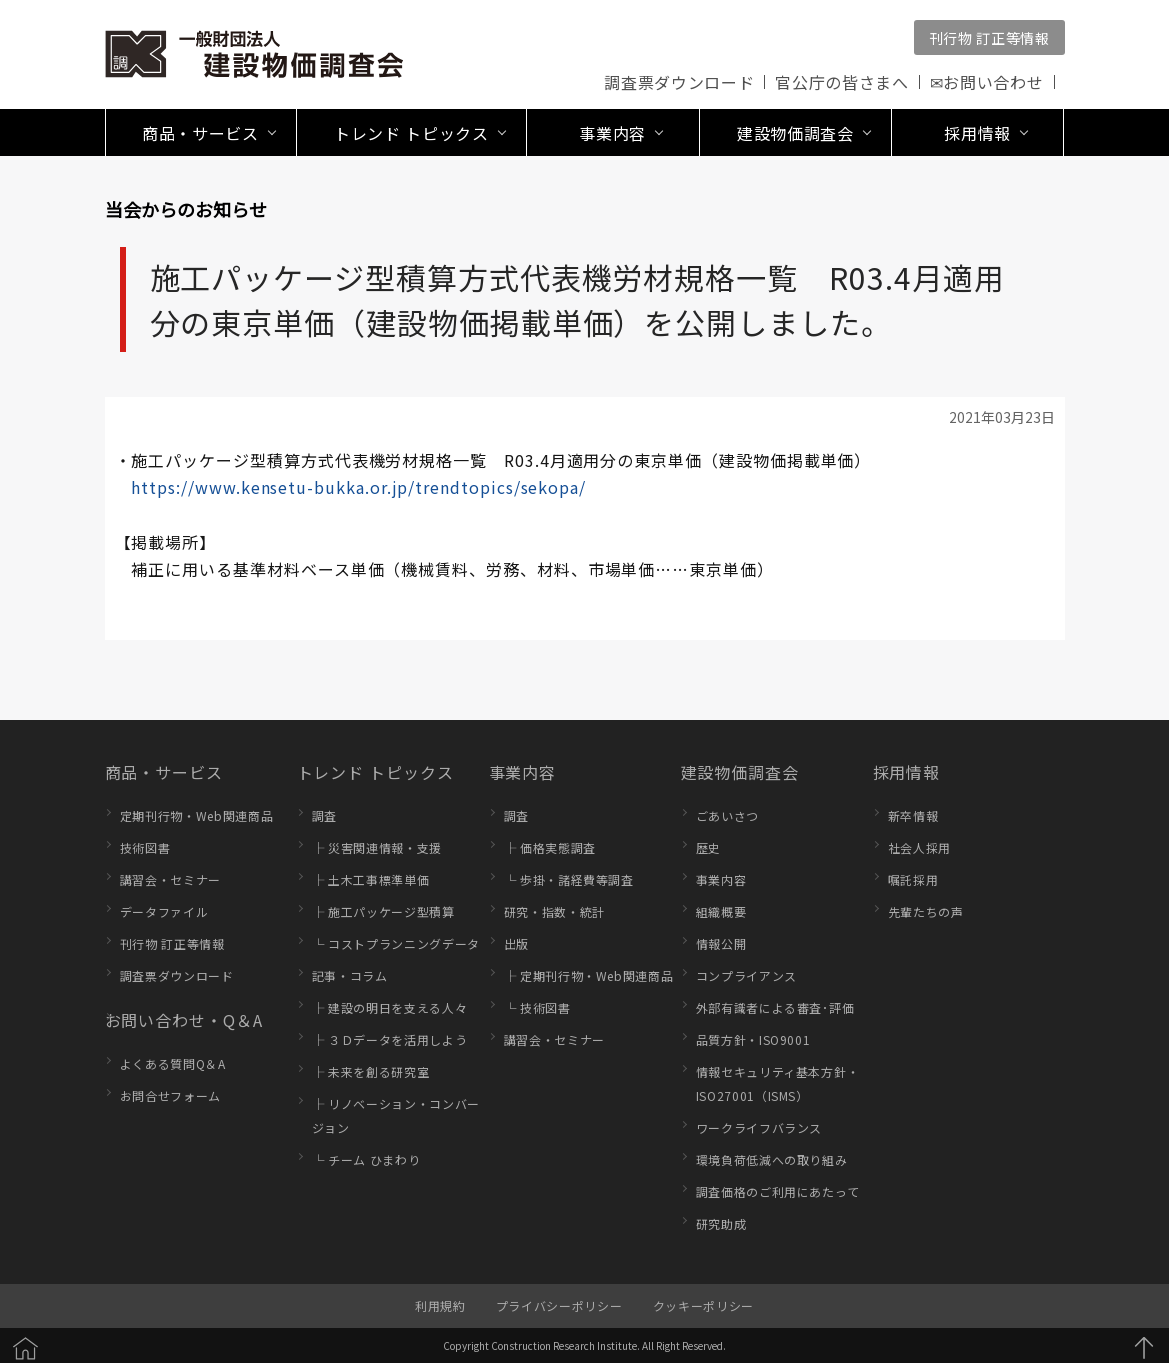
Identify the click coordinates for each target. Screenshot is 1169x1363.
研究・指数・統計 (554, 911)
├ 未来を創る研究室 (371, 1071)
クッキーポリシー (703, 1305)
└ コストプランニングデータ (396, 943)
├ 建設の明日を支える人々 (390, 1007)
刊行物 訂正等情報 (989, 38)
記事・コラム (350, 975)
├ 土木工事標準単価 (371, 879)
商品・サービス (164, 772)
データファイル (164, 911)
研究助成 (721, 1223)
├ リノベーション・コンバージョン (396, 1115)
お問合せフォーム (170, 1095)
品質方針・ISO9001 (753, 1039)
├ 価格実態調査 (550, 847)
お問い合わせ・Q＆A (184, 1020)
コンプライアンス (746, 975)
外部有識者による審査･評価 (775, 1007)
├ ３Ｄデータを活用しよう (390, 1039)
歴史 (708, 847)
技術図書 (145, 847)
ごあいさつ (727, 815)
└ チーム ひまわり (366, 1159)
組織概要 (721, 911)
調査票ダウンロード (679, 82)
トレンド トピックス (375, 772)
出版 (516, 943)
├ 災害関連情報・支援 (377, 847)
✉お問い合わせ (987, 82)
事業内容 (523, 772)
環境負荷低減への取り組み (772, 1159)
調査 (324, 815)
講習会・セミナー (170, 879)
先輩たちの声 (926, 911)
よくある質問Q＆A (173, 1063)
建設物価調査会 (740, 772)
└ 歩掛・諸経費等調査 (569, 879)
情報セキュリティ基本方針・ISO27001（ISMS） (778, 1083)
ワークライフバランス (759, 1127)
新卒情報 (913, 815)
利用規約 (440, 1305)
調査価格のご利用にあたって (778, 1191)
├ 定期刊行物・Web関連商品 (589, 975)
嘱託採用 (913, 879)
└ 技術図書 (537, 1007)
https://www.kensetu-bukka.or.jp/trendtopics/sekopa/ (358, 487)
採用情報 (907, 772)
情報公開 (721, 943)
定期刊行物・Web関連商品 (197, 815)
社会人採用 (919, 847)
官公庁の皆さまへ (841, 82)
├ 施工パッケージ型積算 (383, 911)
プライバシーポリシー (559, 1305)
